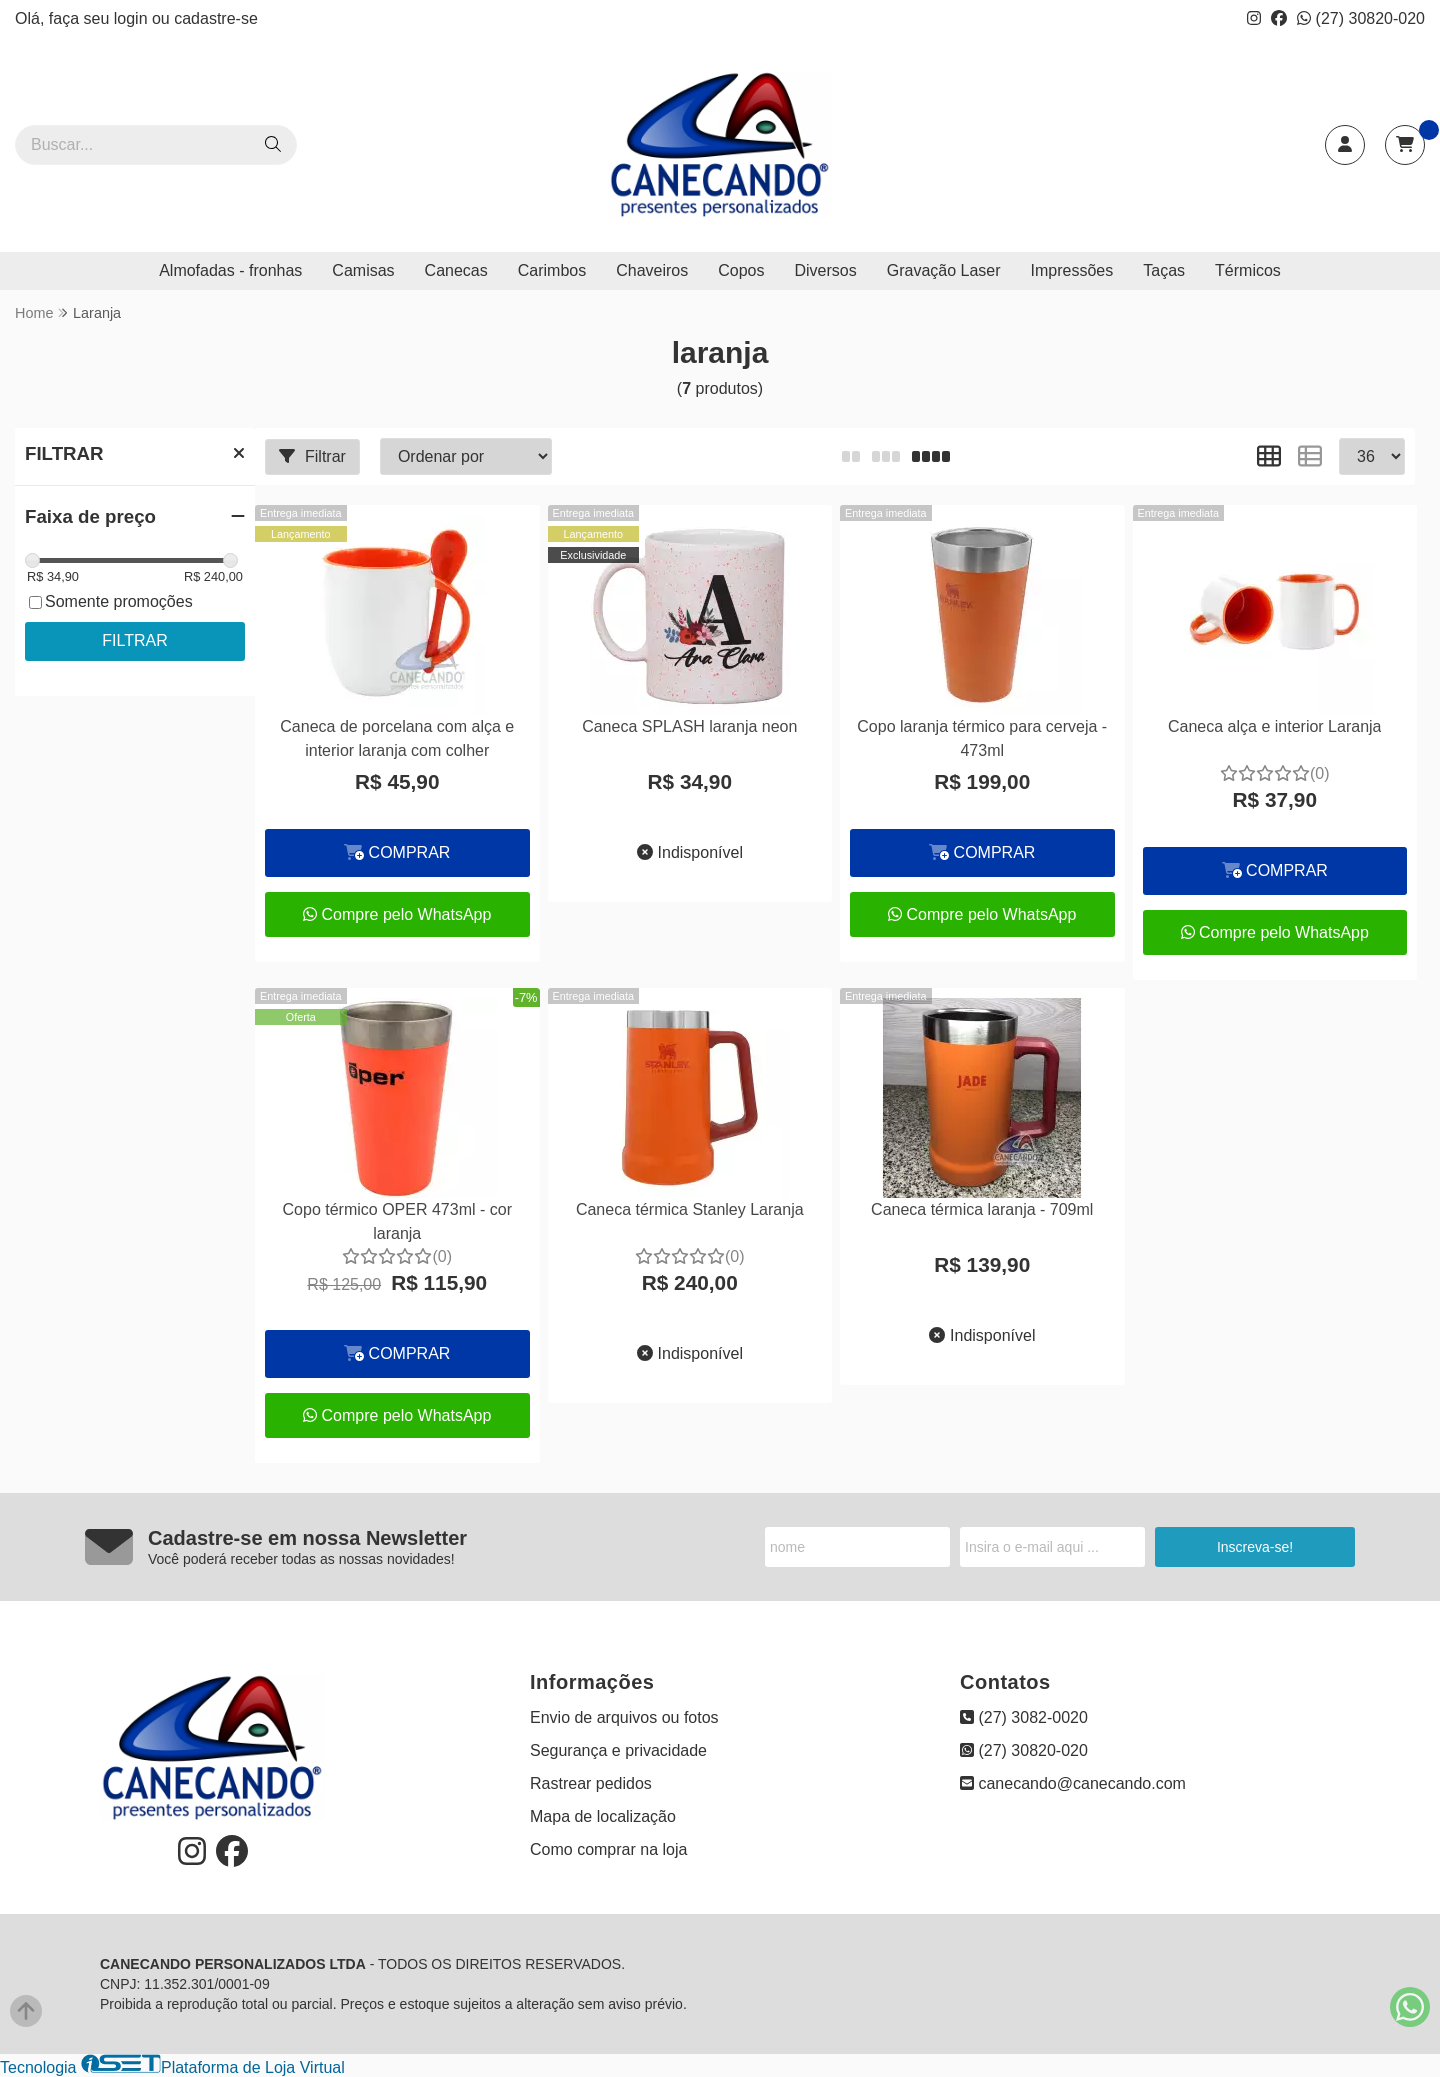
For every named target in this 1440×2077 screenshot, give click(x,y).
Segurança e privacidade (618, 1750)
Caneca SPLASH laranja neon (689, 726)
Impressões (1072, 270)
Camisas (363, 270)
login (133, 18)
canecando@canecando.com (1073, 1783)
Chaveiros (652, 270)
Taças (1164, 270)
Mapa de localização (603, 1816)
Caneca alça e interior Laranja (1274, 726)
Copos (741, 270)
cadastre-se (216, 18)
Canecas (456, 270)
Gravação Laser (944, 270)
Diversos (825, 270)
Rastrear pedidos (591, 1783)
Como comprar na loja (608, 1849)
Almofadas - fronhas (230, 270)
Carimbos (552, 270)
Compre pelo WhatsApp (397, 914)
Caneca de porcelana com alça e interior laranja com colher (397, 738)
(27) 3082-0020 (1024, 1717)
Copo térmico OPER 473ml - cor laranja (397, 1221)
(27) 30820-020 (1361, 18)
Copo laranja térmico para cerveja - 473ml (982, 738)
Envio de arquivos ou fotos (624, 1717)
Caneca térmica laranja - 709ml (982, 1209)
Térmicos (1248, 270)
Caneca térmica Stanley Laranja (690, 1209)
